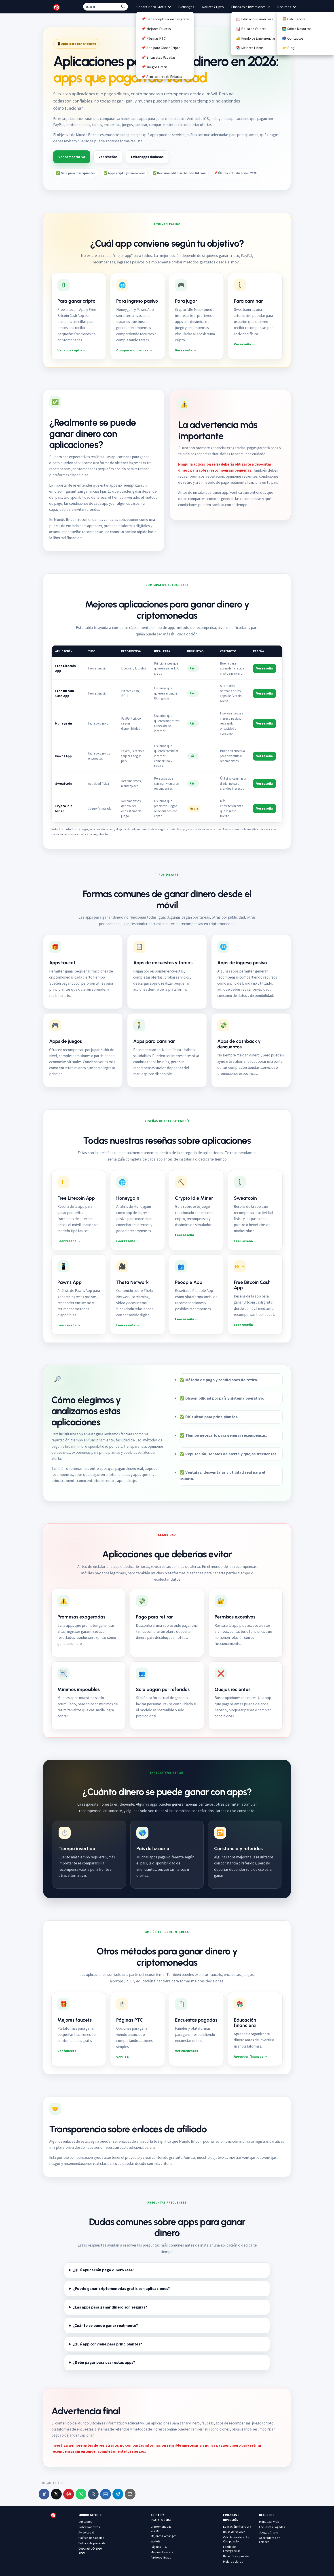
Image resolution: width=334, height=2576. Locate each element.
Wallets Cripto (212, 6)
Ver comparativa (71, 156)
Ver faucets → (68, 2050)
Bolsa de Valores (234, 2532)
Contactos (85, 2522)
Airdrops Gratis (161, 2557)
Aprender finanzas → (251, 2056)
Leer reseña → (69, 1241)
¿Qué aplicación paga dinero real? (103, 2269)
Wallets (156, 2541)
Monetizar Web (269, 2522)
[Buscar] (123, 6)
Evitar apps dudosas (147, 156)
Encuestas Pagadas (272, 2527)
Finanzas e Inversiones (248, 6)
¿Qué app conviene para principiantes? (107, 2344)
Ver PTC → (124, 2056)
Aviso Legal (86, 2532)
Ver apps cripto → (71, 350)
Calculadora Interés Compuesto (236, 2539)
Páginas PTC (159, 2547)
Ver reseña (264, 668)
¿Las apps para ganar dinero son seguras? (110, 2307)
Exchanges (186, 6)
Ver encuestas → (188, 2050)
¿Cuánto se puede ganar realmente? (105, 2325)
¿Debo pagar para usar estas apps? (104, 2362)
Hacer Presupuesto (236, 2556)
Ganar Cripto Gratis (151, 6)
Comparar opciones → (134, 350)
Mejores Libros (233, 2561)
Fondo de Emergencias (232, 2549)
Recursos (284, 6)
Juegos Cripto (268, 2532)
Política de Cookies (91, 2538)
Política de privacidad (92, 2543)
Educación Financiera (237, 2527)
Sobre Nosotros (89, 2527)
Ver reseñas (108, 156)
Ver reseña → (186, 350)
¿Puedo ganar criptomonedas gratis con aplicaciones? (121, 2288)
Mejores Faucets (162, 2552)
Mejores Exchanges (164, 2536)
